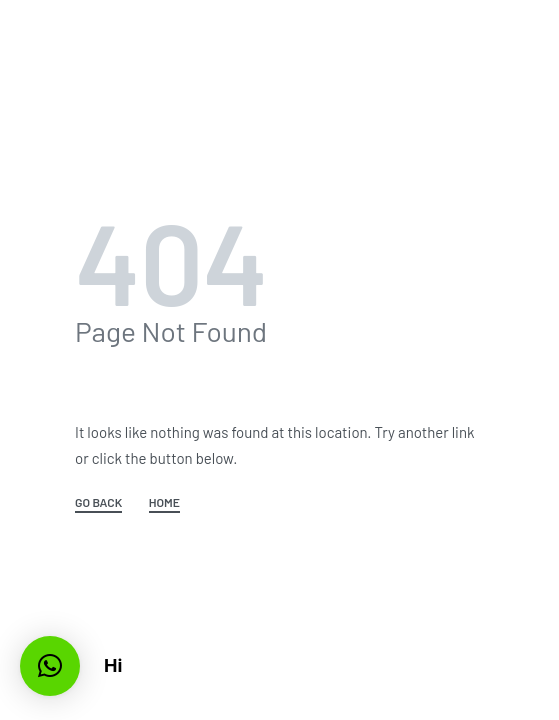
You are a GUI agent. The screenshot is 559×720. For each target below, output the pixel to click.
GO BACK (98, 502)
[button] (50, 666)
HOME (164, 502)
